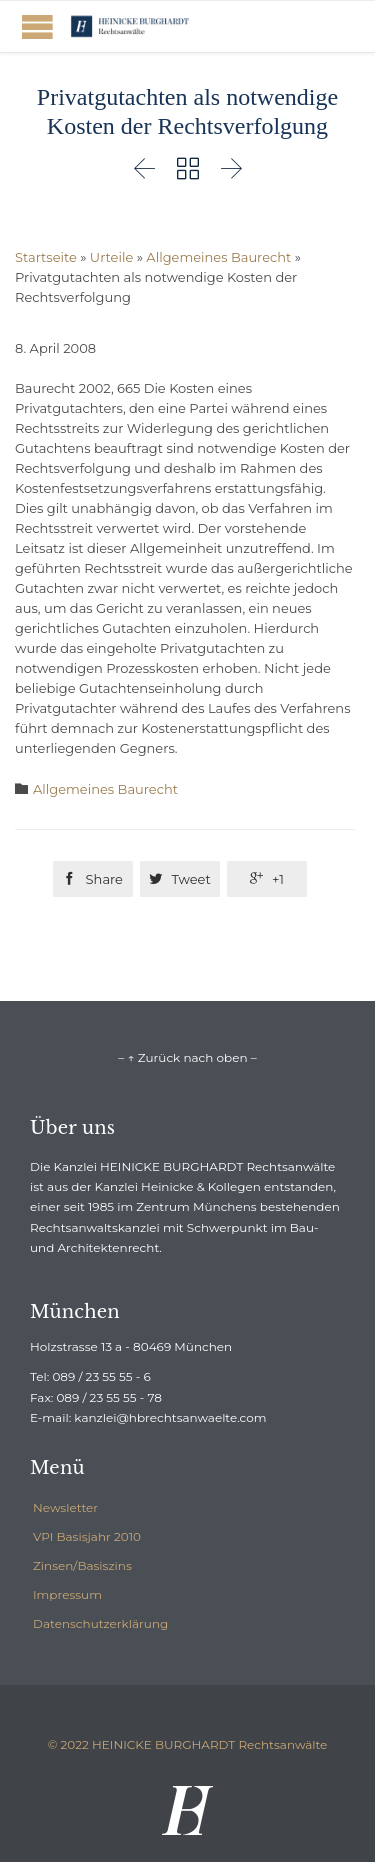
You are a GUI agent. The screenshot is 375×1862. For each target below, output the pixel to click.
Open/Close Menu (37, 26)
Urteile (111, 257)
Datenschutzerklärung (100, 1623)
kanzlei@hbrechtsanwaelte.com (170, 1417)
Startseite (46, 257)
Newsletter (65, 1507)
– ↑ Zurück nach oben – (187, 1057)
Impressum (67, 1594)
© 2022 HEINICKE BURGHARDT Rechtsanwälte (188, 1744)
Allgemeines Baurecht (218, 257)
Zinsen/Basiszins (82, 1565)
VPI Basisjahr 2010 (87, 1536)
